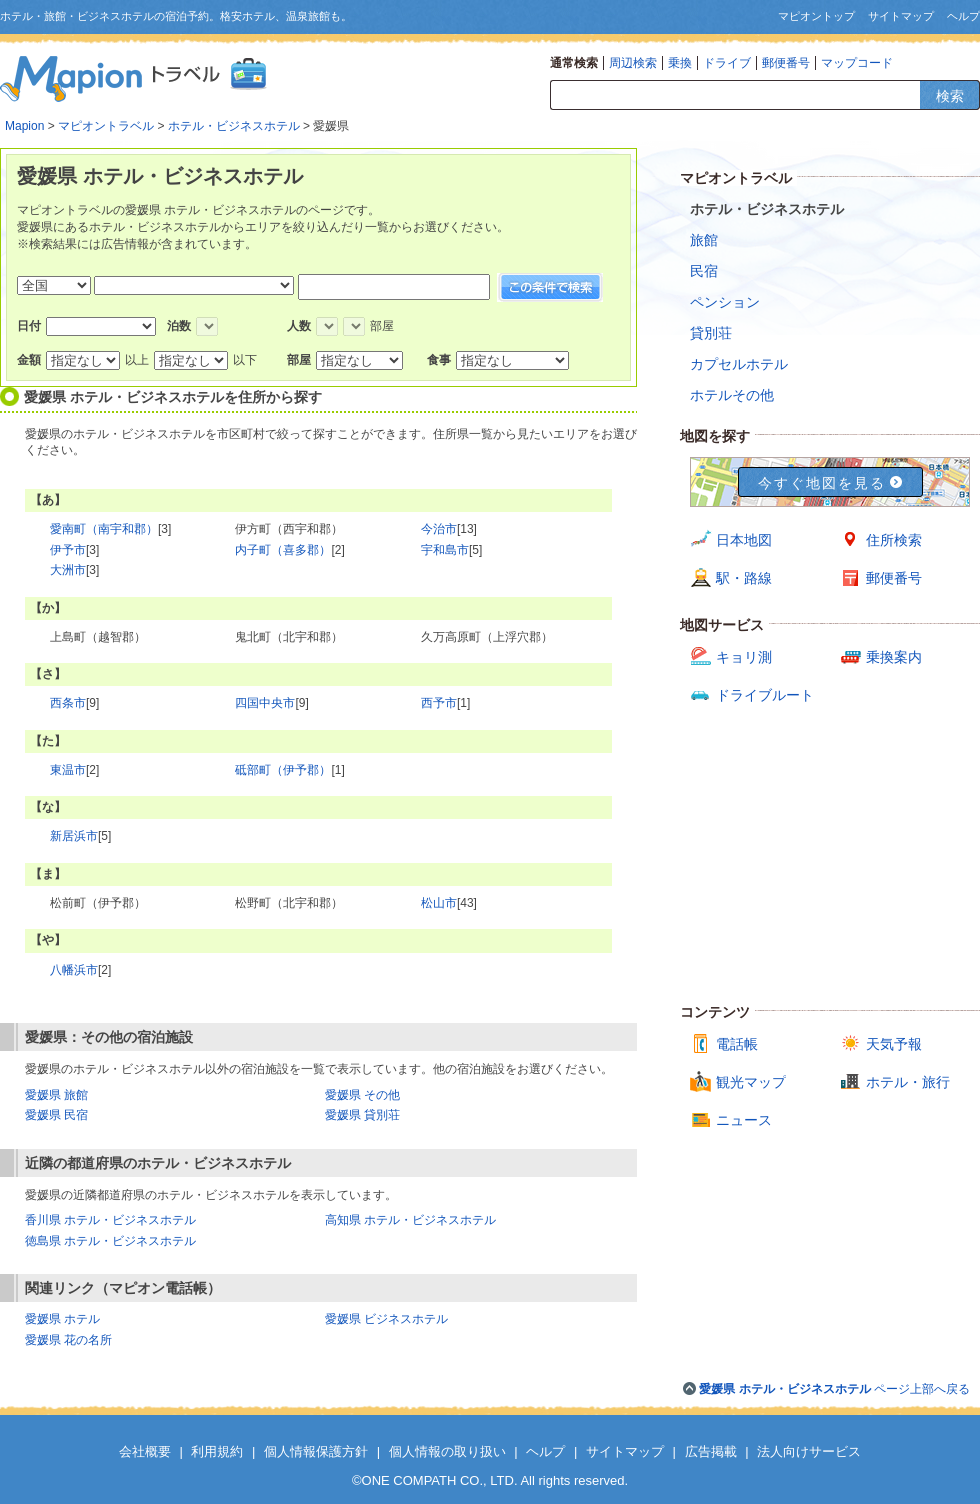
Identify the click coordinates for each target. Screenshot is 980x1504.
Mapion (24, 126)
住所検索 (894, 540)
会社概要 (145, 1451)
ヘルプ (963, 16)
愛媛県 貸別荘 (362, 1115)
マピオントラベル (106, 126)
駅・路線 (744, 578)
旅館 (704, 240)
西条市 (68, 703)
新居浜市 (74, 836)
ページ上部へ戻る (834, 1389)
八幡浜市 (74, 970)
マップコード (857, 63)
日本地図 (744, 540)
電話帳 (737, 1044)
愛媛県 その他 (362, 1095)
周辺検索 (633, 63)
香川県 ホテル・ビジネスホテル (110, 1220)
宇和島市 (445, 550)
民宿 (704, 271)
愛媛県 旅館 (56, 1095)
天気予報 (894, 1044)
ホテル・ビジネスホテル (234, 126)
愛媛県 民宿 (56, 1115)
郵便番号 (786, 63)
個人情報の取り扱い (447, 1451)
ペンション (725, 302)
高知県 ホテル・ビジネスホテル (410, 1220)
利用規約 (217, 1451)
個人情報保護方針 (316, 1451)
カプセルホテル (739, 364)
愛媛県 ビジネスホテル (386, 1319)
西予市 (439, 703)
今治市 (439, 529)
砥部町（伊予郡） (283, 770)
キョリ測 (744, 657)
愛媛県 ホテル (62, 1319)
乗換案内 (894, 657)
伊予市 (68, 550)
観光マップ (751, 1082)
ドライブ (727, 63)
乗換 (680, 63)
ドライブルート (765, 695)
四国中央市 (265, 703)
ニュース (744, 1120)
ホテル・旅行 (908, 1082)
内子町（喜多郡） (283, 550)
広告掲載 (711, 1451)
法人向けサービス (809, 1451)
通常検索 (574, 63)
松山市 (439, 903)
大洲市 (68, 570)
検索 (950, 96)
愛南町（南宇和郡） (104, 529)
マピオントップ (816, 16)
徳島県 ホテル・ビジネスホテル (110, 1241)
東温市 (68, 770)
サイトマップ (901, 16)
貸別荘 (711, 333)
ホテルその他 (732, 395)
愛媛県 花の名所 (68, 1340)
